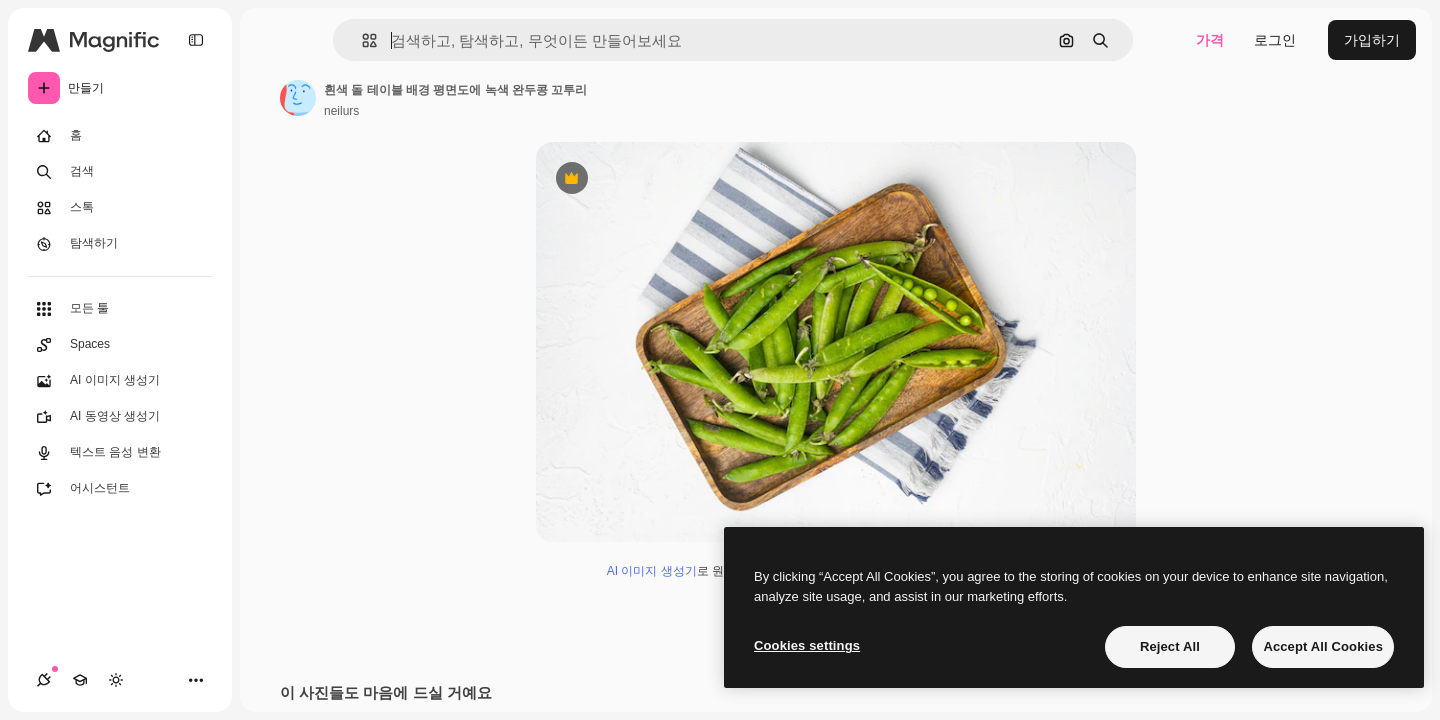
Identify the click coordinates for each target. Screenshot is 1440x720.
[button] (361, 40)
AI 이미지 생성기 (652, 571)
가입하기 (1372, 40)
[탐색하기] (120, 244)
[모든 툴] (120, 309)
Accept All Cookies (1323, 646)
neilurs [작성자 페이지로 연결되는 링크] (341, 111)
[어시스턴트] (120, 489)
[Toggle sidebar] (196, 40)
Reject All (1170, 646)
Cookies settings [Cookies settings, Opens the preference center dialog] (807, 645)
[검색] (120, 172)
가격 (1210, 40)
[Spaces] (120, 345)
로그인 (1275, 40)
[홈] (120, 136)
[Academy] (80, 680)
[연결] (44, 680)
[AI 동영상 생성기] (120, 417)
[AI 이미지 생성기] (120, 381)
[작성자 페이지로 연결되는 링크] (298, 98)
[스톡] (120, 208)
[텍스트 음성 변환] (120, 453)
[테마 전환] (116, 680)
